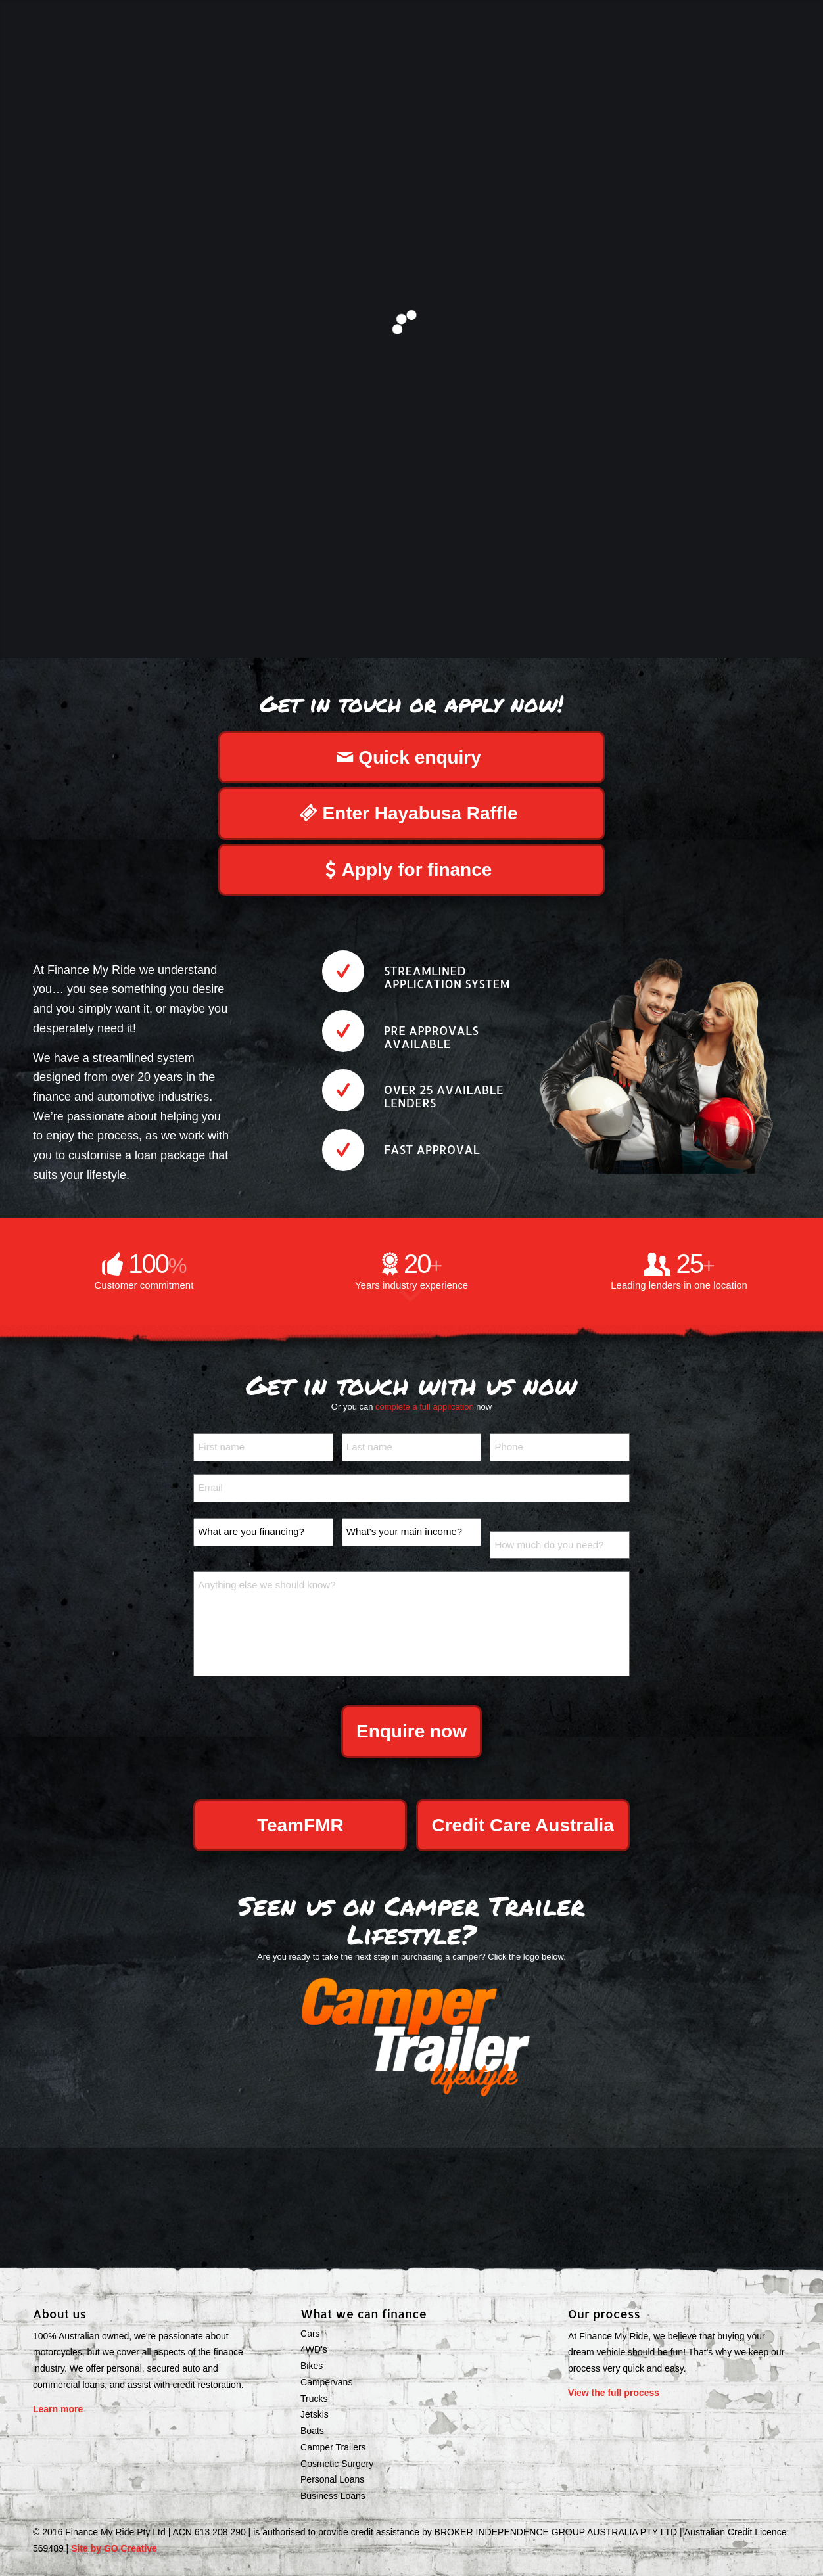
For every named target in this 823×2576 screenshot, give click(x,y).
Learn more (58, 2409)
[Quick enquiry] (411, 757)
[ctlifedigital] (411, 2035)
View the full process (613, 2392)
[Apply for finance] (411, 870)
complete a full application (424, 1407)
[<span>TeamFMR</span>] (300, 1825)
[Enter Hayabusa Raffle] (411, 813)
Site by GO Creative (114, 2548)
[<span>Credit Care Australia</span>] (523, 1825)
